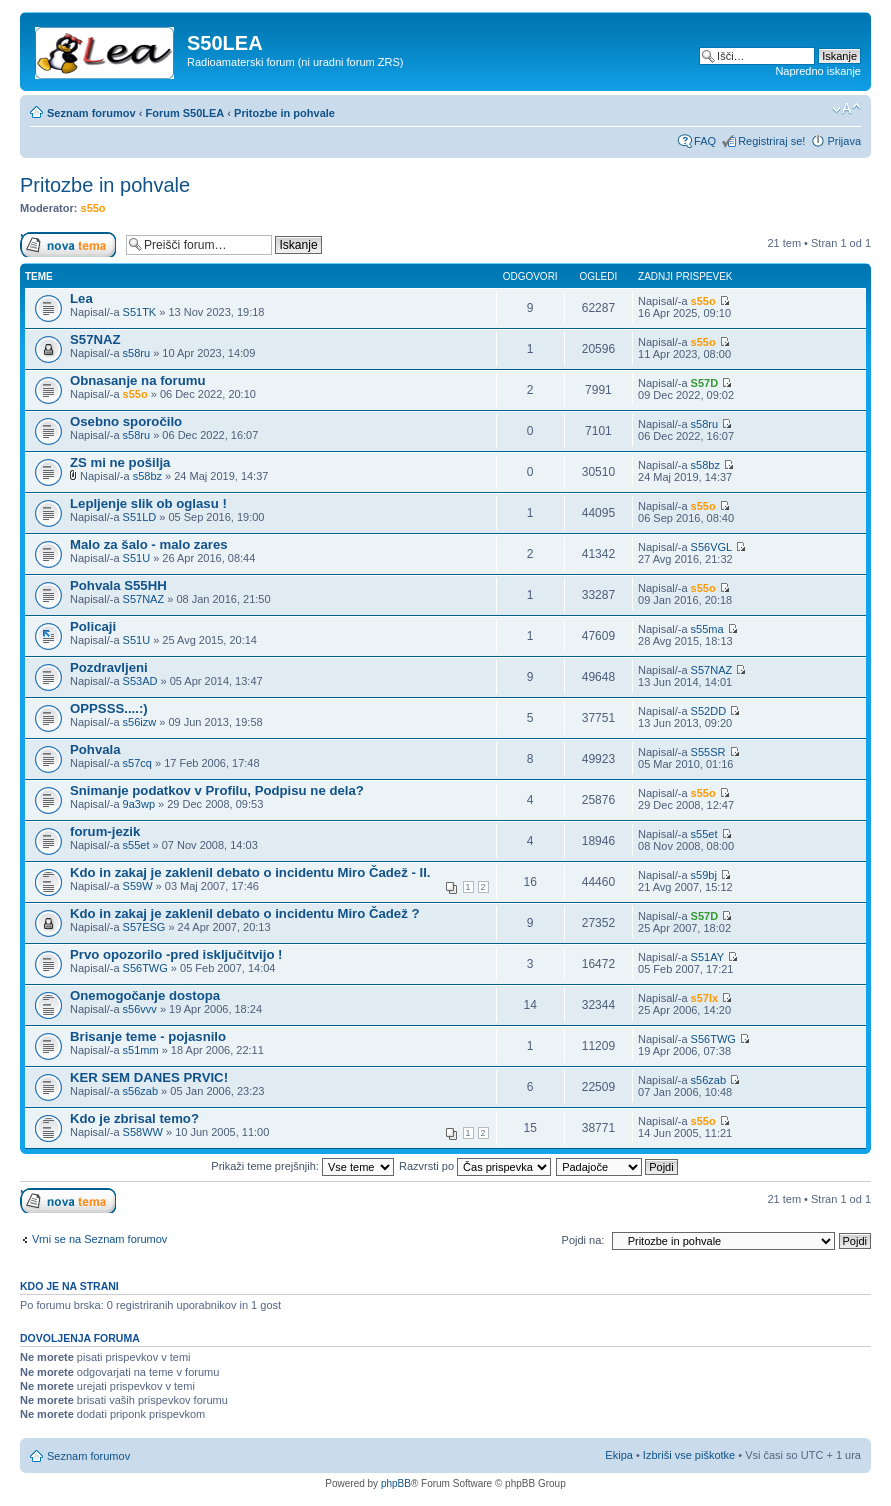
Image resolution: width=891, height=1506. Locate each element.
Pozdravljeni (109, 667)
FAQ (705, 141)
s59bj (704, 875)
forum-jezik (105, 831)
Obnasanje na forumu (138, 380)
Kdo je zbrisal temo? (134, 1118)
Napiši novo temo (68, 244)
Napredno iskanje (818, 71)
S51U (137, 558)
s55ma (707, 629)
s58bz (147, 476)
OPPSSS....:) (109, 708)
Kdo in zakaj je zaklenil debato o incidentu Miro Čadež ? (245, 913)
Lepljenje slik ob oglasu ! (148, 503)
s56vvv (140, 1009)
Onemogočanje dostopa (145, 995)
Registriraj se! (771, 141)
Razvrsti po (475, 1166)
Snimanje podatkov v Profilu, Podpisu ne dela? (217, 790)
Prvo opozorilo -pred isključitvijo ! (176, 954)
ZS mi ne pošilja (120, 462)
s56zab (140, 1091)
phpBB (396, 1483)
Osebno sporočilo (126, 421)
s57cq (137, 763)
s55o (93, 208)
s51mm (141, 1050)
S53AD (140, 681)
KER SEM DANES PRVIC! (149, 1077)
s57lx (705, 998)
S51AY (707, 957)
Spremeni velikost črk (846, 109)
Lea (81, 298)
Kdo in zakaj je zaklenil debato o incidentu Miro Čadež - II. (250, 872)
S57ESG (144, 927)
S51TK (140, 312)
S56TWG (145, 968)
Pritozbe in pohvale (284, 113)
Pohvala (95, 749)
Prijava (844, 141)
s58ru (137, 353)
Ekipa (619, 1455)
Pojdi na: (583, 1240)
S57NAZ (95, 339)
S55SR (708, 752)
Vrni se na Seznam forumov (99, 1239)
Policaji (93, 626)
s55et (136, 845)
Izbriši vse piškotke (690, 1455)
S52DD (708, 711)
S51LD (140, 517)
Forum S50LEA (184, 113)
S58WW (143, 1132)
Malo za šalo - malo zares (149, 544)
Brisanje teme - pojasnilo (148, 1036)
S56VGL (712, 547)
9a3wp (139, 804)
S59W (138, 886)
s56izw (140, 722)
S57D (705, 383)
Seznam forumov (91, 113)
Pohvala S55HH (118, 585)
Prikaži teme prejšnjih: (302, 1166)
